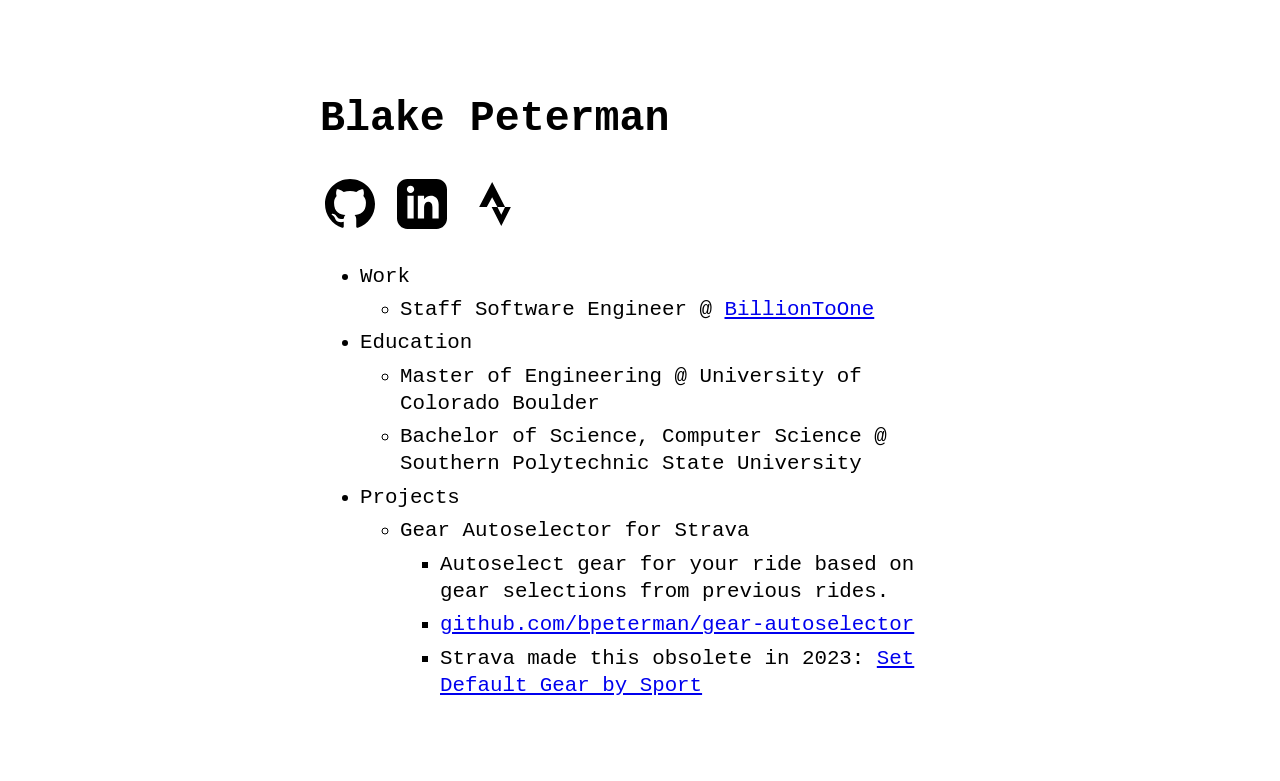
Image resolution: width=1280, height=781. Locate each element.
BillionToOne (799, 307)
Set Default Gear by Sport (677, 669)
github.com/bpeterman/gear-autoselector (677, 622)
